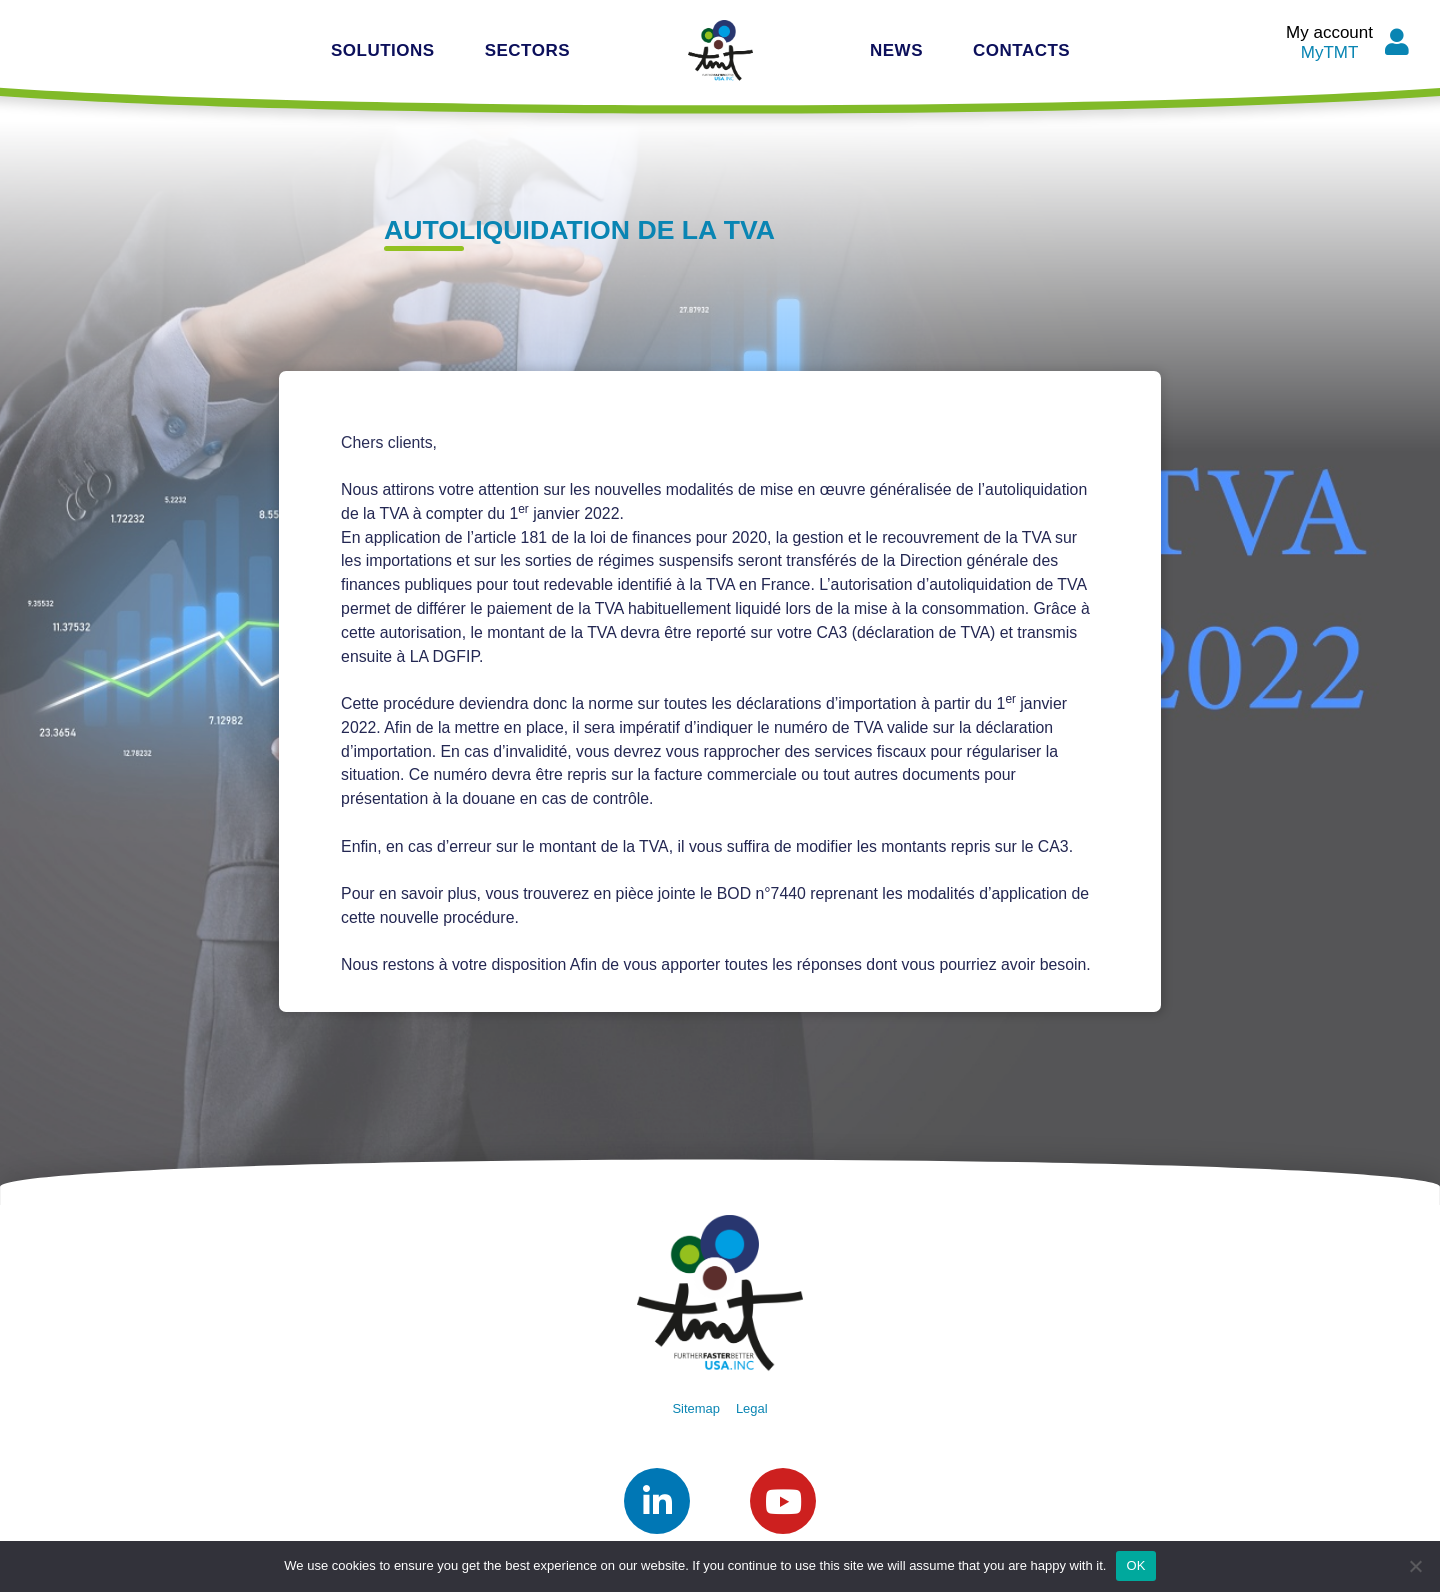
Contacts (1021, 50)
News (896, 50)
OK (1135, 1565)
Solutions (383, 50)
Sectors (527, 50)
